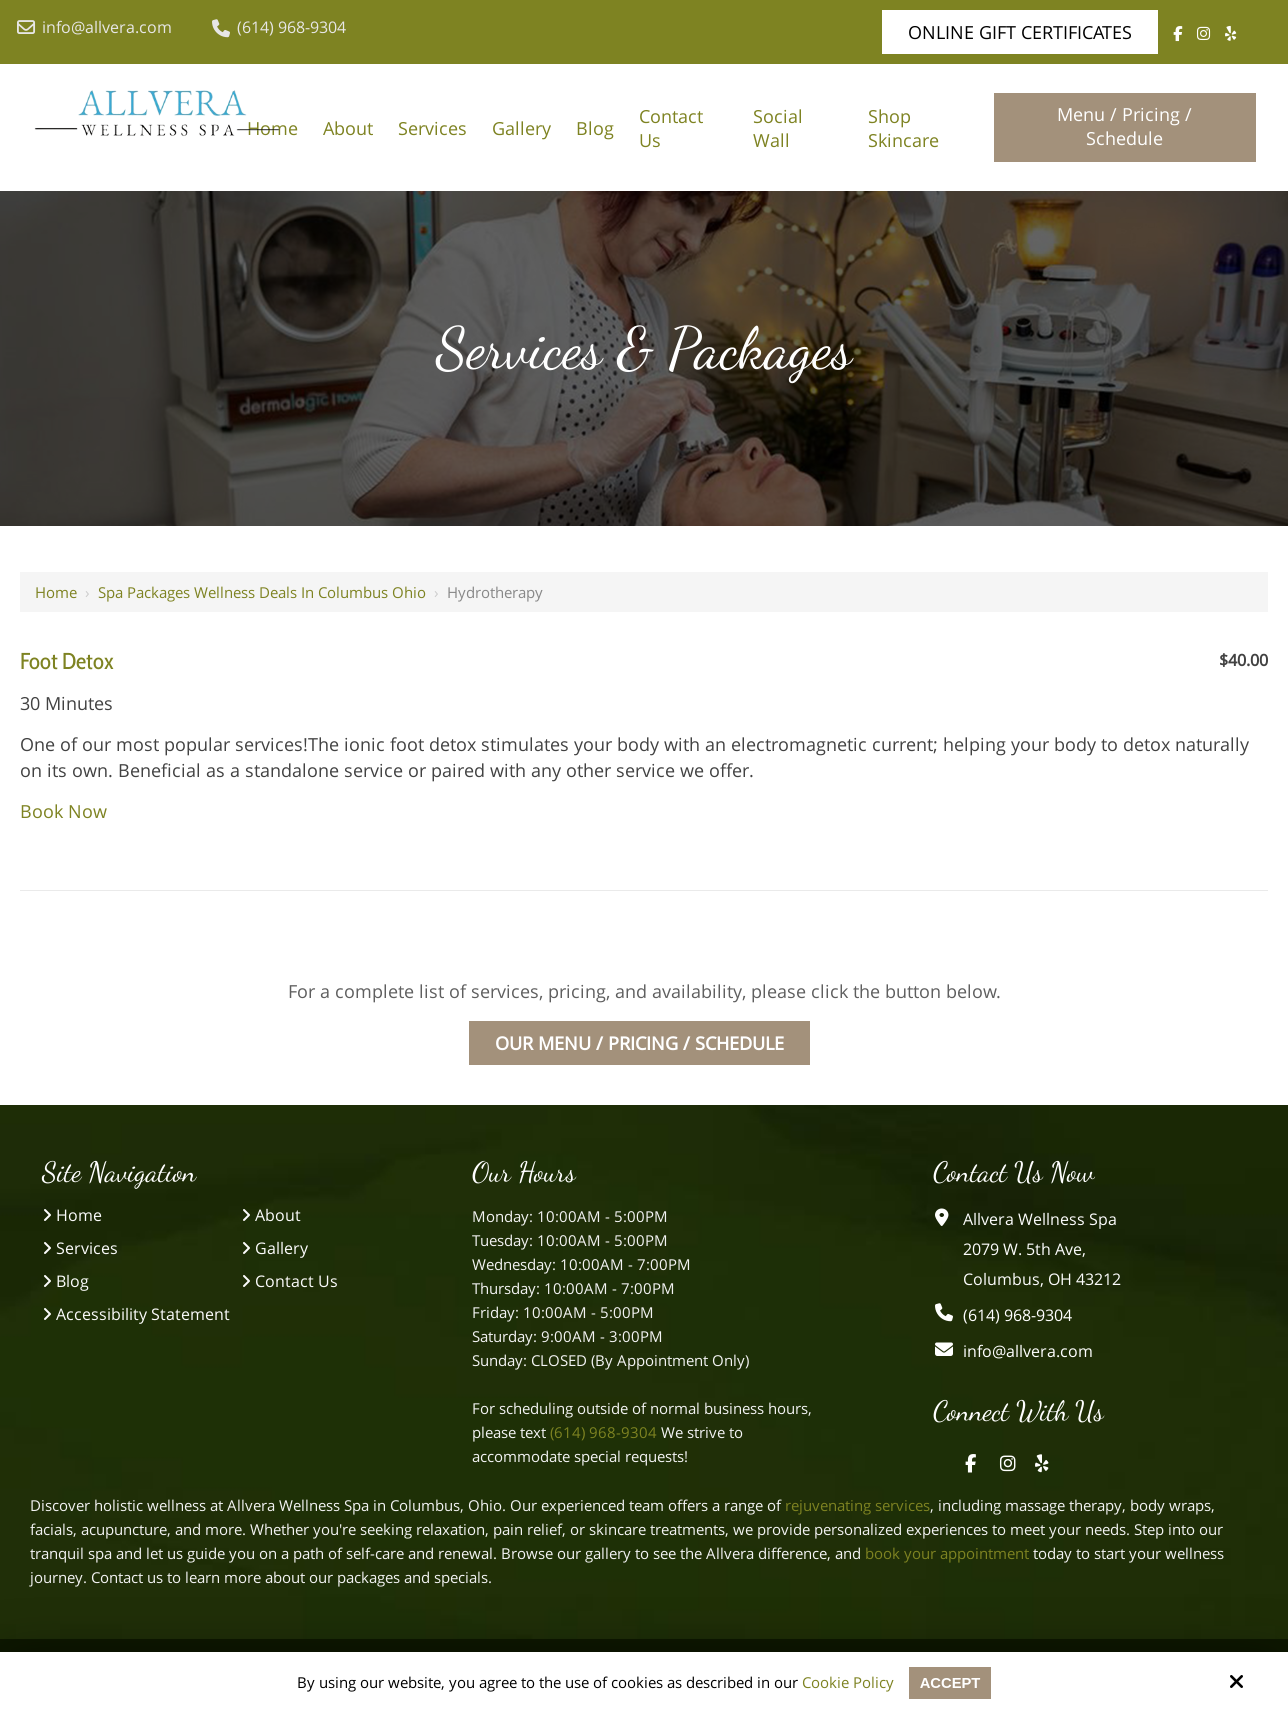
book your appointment (947, 1553)
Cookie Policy (847, 1682)
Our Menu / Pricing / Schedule (639, 1043)
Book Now (63, 811)
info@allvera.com (94, 27)
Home (56, 592)
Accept (950, 1682)
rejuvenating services (857, 1505)
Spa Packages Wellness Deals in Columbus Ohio (262, 592)
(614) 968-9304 (279, 27)
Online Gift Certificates (1020, 32)
